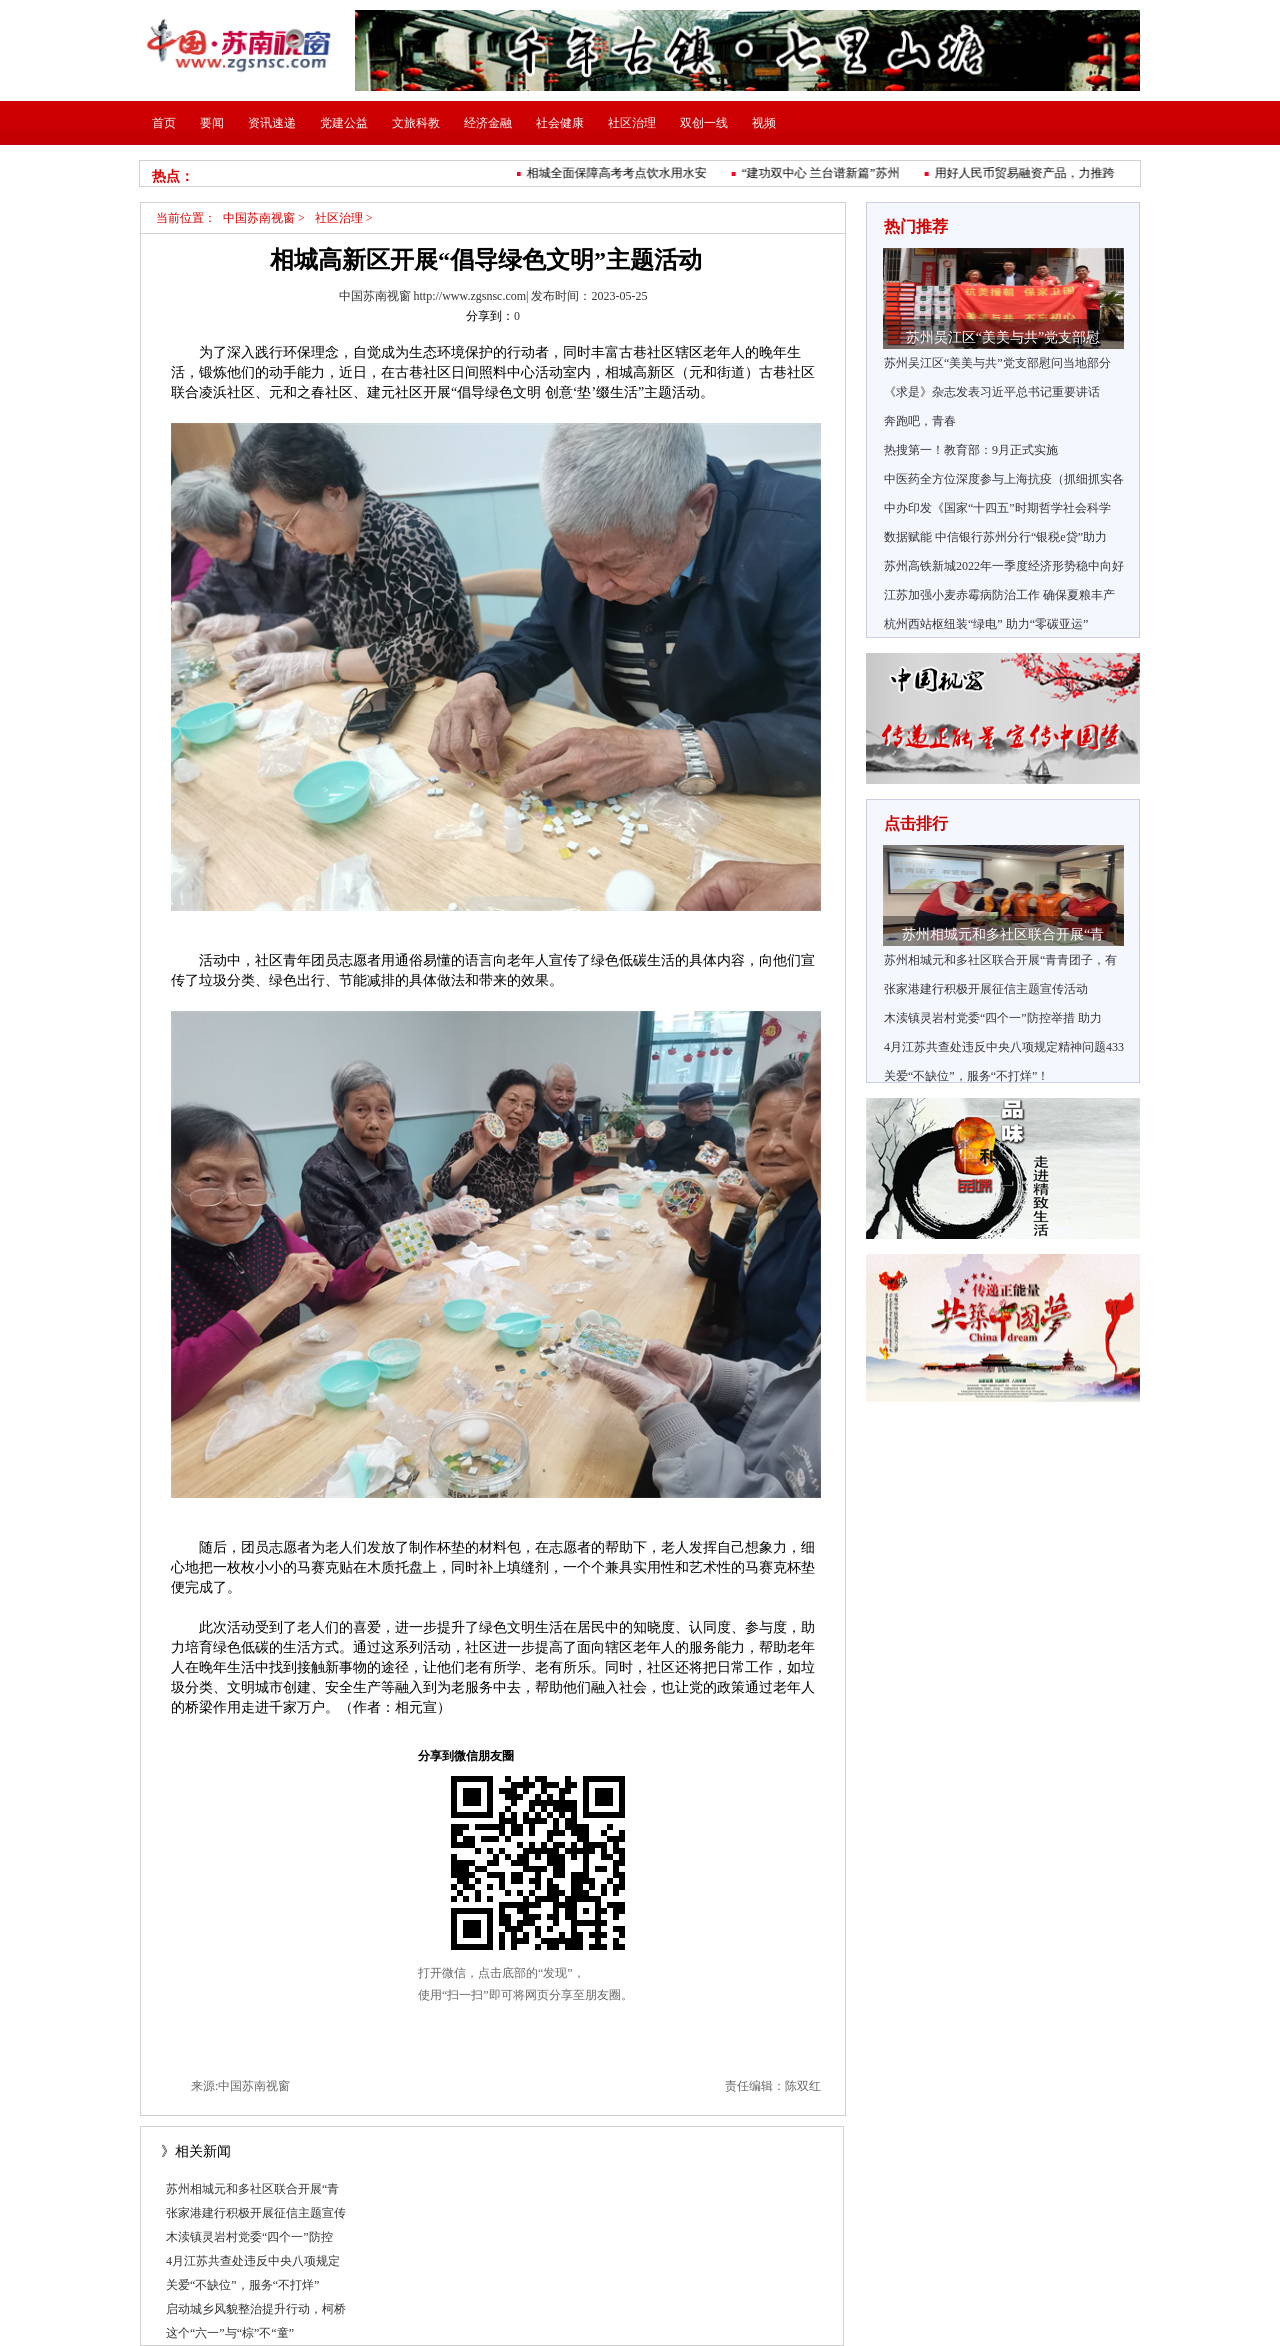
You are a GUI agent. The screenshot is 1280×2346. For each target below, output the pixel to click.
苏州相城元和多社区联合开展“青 (252, 2189)
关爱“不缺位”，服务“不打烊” (242, 2285)
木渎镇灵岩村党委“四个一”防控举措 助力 (993, 1018)
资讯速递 (272, 123)
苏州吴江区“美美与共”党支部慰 (1003, 337)
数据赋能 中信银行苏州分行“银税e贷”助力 (995, 537)
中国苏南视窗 (259, 218)
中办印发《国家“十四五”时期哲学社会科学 (997, 508)
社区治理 (632, 123)
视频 (764, 123)
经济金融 (488, 123)
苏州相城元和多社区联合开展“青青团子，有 (1000, 960)
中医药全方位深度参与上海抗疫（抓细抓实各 (1004, 479)
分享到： (490, 316)
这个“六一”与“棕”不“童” (230, 2333)
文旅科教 (416, 123)
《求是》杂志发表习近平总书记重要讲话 (992, 392)
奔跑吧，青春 (920, 421)
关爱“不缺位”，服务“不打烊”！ (966, 1076)
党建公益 (344, 123)
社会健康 (560, 123)
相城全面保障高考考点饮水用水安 (621, 173)
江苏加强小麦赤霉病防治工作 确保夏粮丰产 (999, 595)
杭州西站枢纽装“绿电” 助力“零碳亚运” (986, 624)
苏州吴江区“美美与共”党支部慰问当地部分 (997, 363)
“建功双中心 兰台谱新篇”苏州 (825, 173)
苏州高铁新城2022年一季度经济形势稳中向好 (1004, 566)
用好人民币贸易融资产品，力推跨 (1029, 173)
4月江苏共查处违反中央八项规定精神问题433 (1004, 1047)
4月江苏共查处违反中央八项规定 (253, 2261)
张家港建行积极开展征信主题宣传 (256, 2213)
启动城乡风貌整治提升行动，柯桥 (256, 2309)
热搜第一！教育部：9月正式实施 (971, 450)
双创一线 (704, 123)
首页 (164, 123)
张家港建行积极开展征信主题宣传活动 (986, 989)
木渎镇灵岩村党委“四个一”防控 (249, 2237)
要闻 (212, 123)
